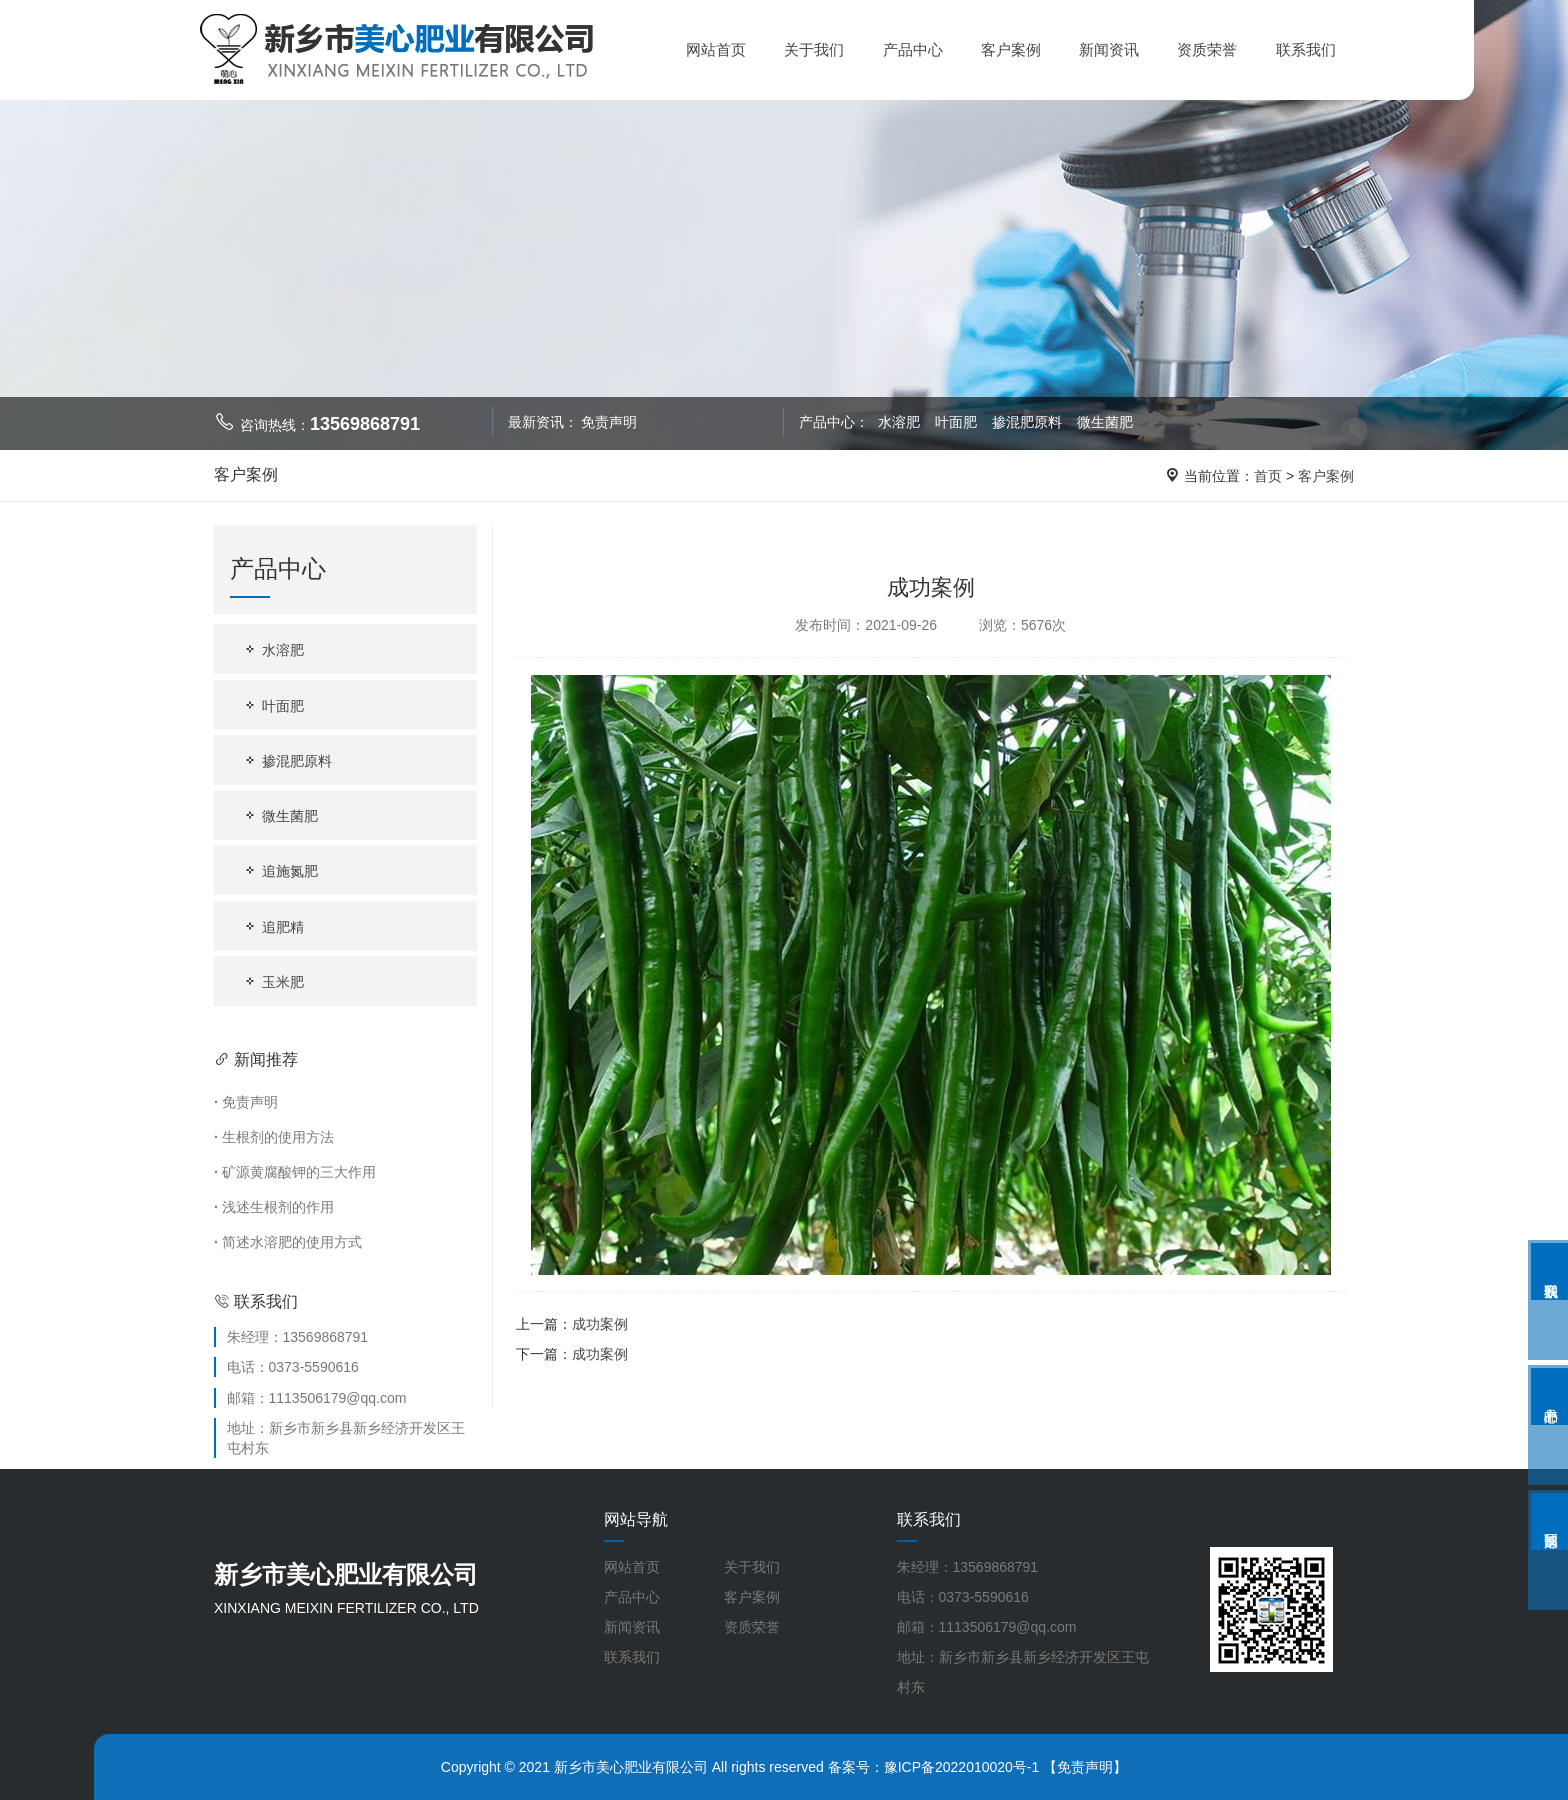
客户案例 (1011, 49)
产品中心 (913, 49)
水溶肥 (900, 422)
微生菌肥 (1105, 422)
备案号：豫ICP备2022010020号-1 (934, 1767)
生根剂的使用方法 (274, 1137)
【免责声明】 (1085, 1767)
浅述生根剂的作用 (274, 1207)
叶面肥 (958, 422)
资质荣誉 (1207, 49)
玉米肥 (273, 981)
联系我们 (1306, 49)
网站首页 (716, 49)
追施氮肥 (280, 870)
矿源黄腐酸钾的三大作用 (295, 1172)
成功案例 (600, 1324)
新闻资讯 (1109, 49)
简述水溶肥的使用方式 (288, 1242)
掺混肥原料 (1029, 422)
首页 (1268, 476)
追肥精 (273, 926)
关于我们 (814, 49)
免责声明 (609, 422)
